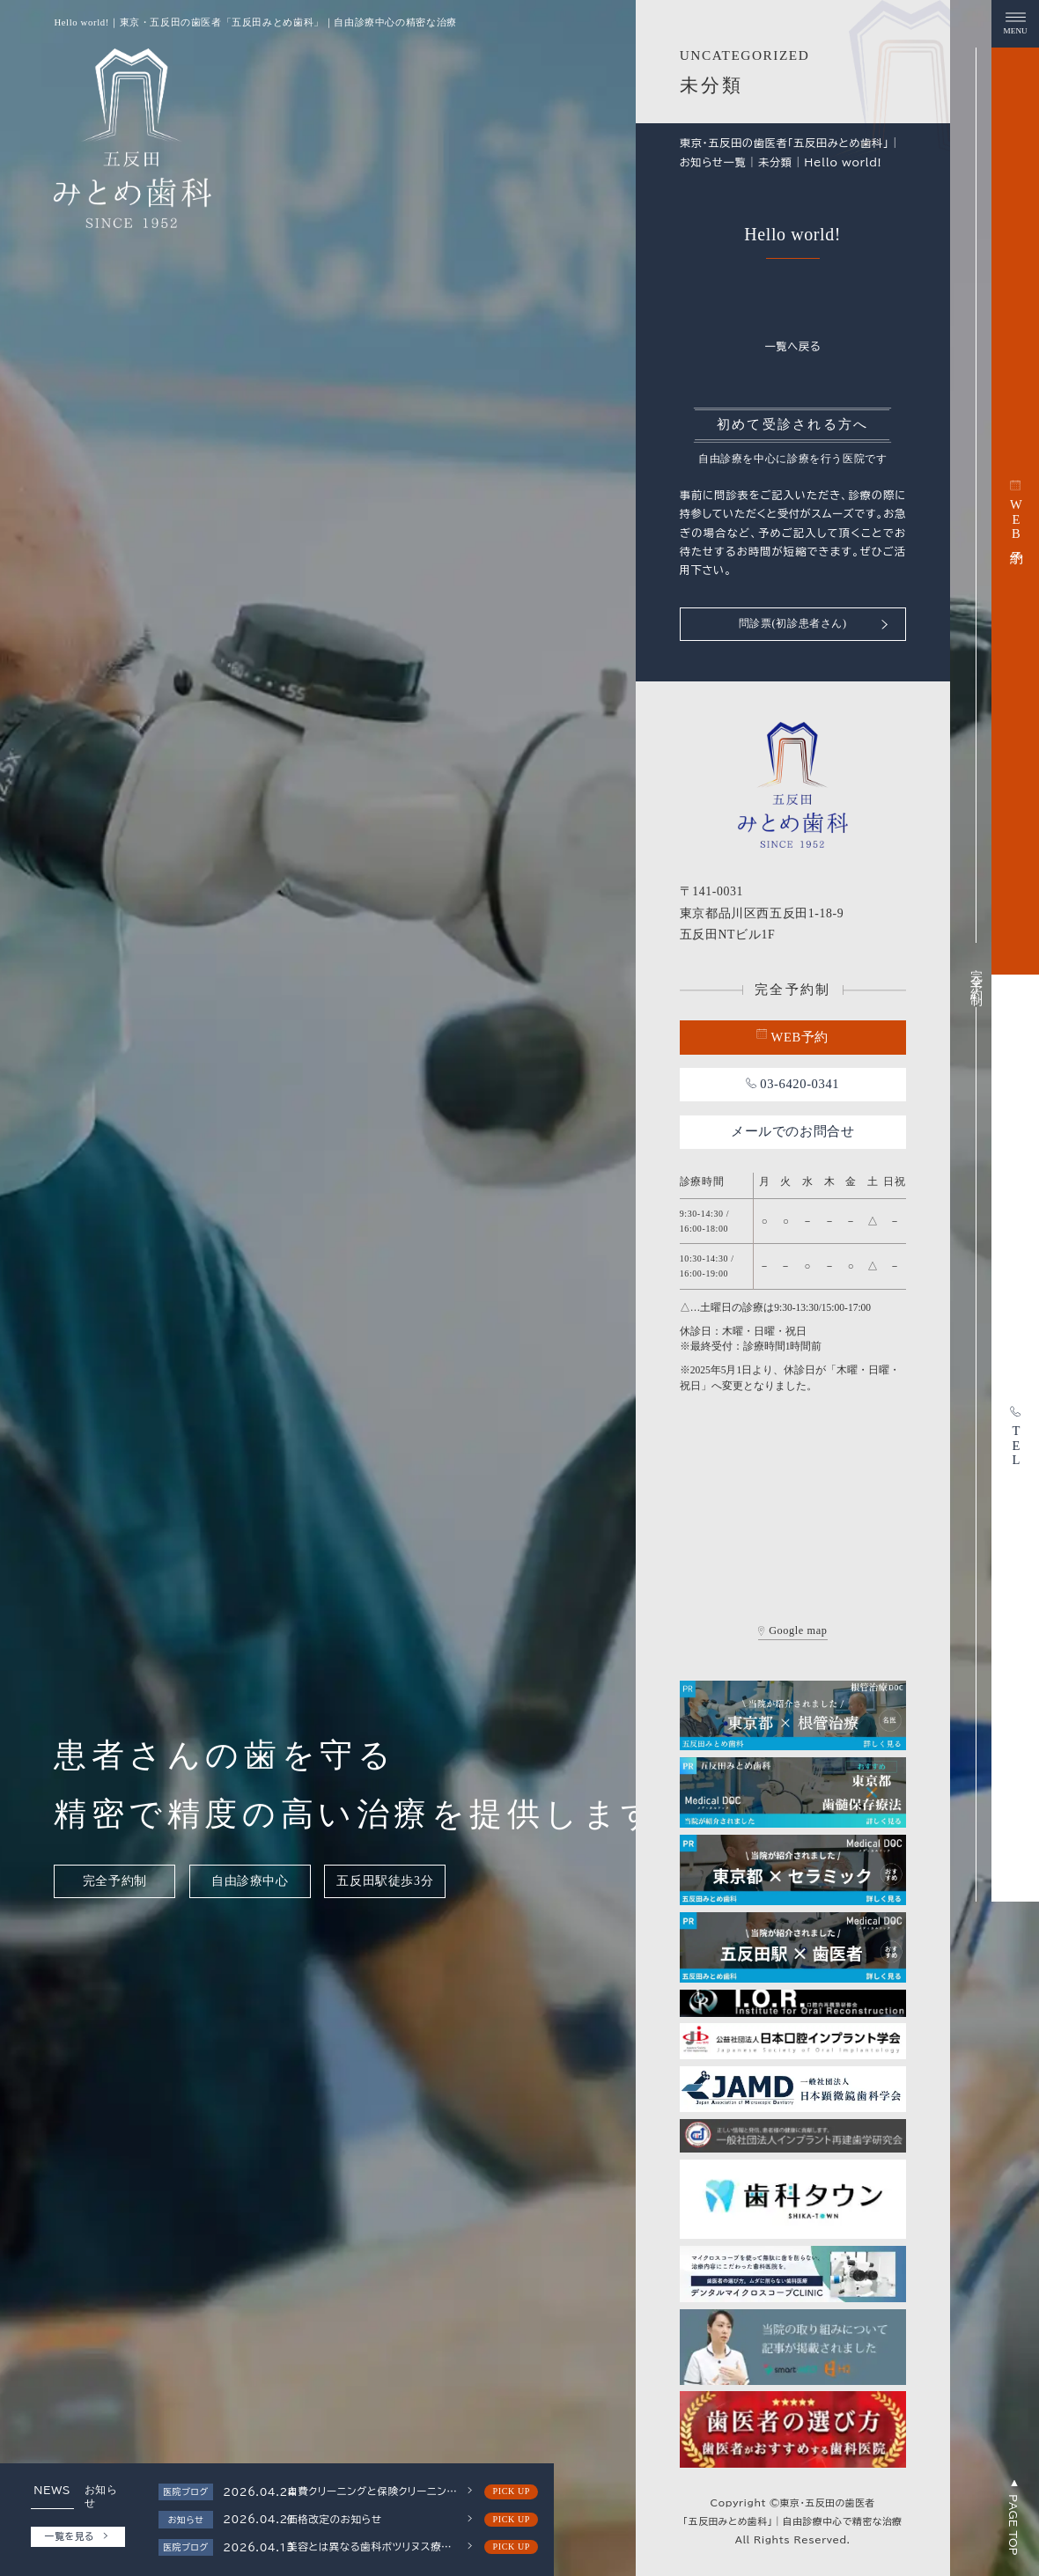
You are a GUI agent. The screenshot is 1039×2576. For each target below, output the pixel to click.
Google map (793, 1631)
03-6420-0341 (792, 1084)
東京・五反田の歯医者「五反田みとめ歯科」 (784, 142)
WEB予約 (792, 1035)
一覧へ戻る (792, 346)
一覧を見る (76, 2536)
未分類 (775, 162)
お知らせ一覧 (713, 162)
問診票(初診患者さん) (813, 623)
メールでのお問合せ (793, 1131)
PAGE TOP (1013, 2518)
